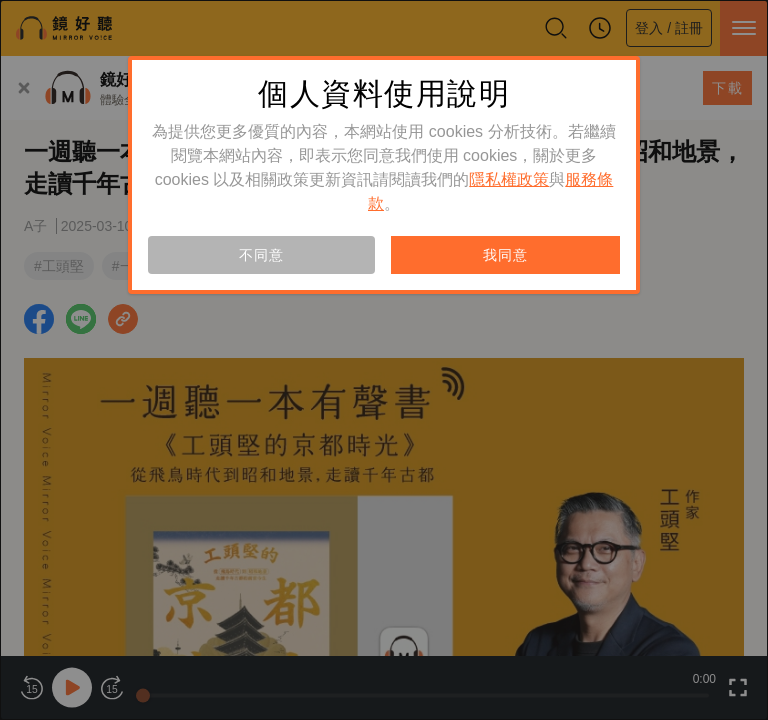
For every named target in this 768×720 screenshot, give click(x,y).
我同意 (505, 255)
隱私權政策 (509, 179)
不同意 (261, 255)
